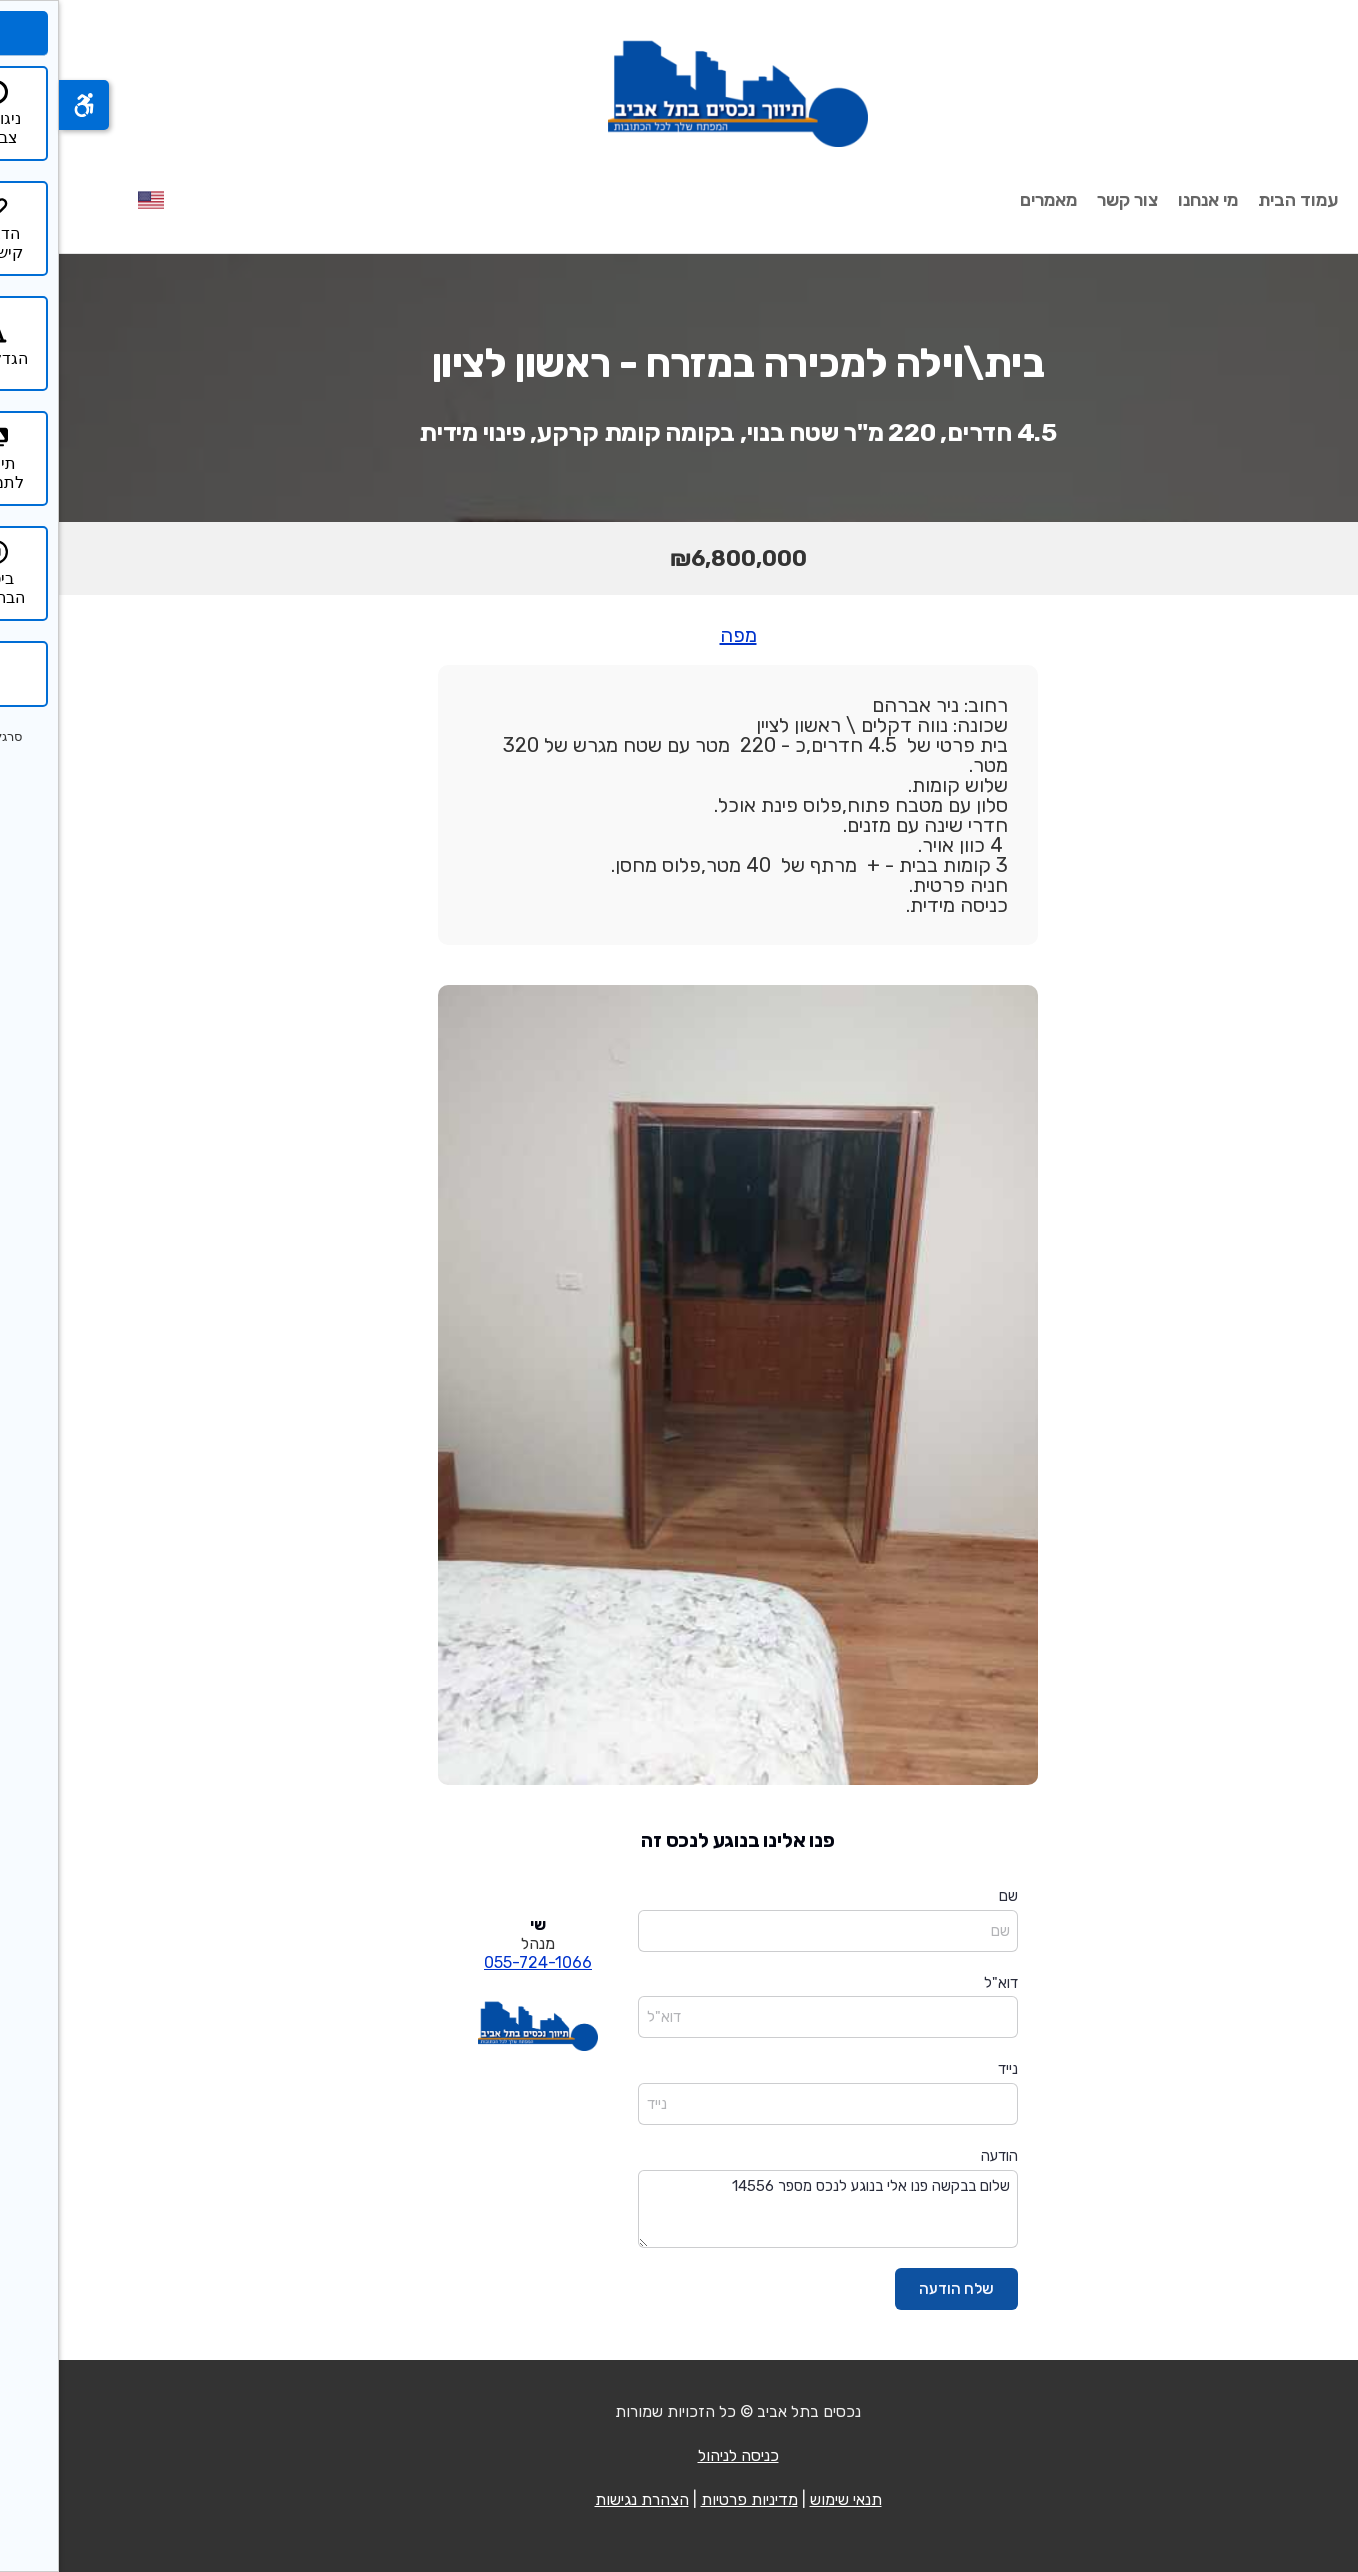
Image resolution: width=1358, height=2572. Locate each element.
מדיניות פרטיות (690, 2499)
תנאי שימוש (787, 2499)
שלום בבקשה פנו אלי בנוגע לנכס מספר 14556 (769, 2209)
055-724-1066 (479, 1962)
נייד (949, 2069)
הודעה (940, 2156)
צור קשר (1068, 200)
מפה (679, 635)
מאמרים (989, 200)
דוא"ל (942, 1983)
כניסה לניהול (679, 2455)
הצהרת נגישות (583, 2499)
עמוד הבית (1239, 200)
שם (949, 1896)
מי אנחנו (1149, 200)
